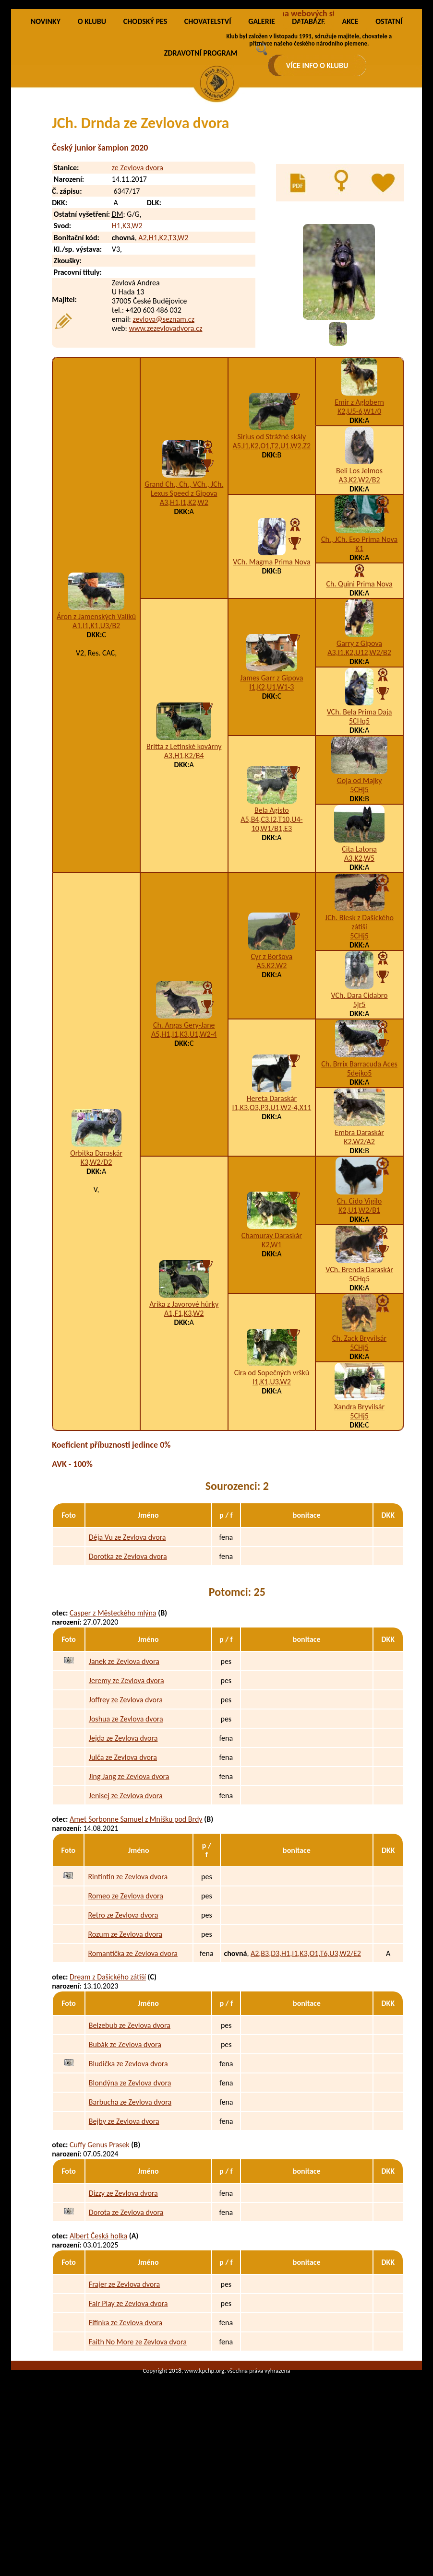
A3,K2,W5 (359, 955)
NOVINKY (45, 118)
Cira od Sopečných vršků (272, 1469)
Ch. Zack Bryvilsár (359, 1435)
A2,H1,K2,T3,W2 (163, 334)
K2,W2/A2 (359, 1238)
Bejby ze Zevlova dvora (124, 2217)
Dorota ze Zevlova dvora (126, 2308)
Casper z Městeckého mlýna (113, 1709)
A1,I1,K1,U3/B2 (96, 722)
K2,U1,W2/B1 (359, 1306)
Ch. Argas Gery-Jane (184, 1121)
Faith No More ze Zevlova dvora (138, 2438)
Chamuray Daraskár (271, 1332)
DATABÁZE (308, 118)
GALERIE (261, 118)
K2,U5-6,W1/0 (359, 508)
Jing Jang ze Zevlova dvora (129, 1872)
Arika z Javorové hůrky (183, 1400)
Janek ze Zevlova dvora (124, 1757)
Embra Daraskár (359, 1229)
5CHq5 (359, 817)
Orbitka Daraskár (96, 1249)
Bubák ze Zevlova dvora (125, 2140)
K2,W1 (272, 1341)
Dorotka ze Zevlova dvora (128, 1653)
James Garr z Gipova (271, 774)
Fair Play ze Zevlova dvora (128, 2399)
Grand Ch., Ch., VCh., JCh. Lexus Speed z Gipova (183, 585)
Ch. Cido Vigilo (359, 1297)
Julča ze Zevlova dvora (123, 1853)
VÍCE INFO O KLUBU (317, 65)
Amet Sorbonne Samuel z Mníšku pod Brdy (136, 1915)
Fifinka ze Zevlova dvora (125, 2419)
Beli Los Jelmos (359, 567)
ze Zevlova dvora (137, 264)
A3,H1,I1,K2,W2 (184, 599)
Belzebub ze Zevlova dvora (129, 2121)
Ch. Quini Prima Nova (359, 680)
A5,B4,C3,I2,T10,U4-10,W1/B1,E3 (271, 921)
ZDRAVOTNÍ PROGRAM (201, 149)
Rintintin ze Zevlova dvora (128, 1973)
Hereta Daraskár (272, 1195)
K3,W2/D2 (96, 1259)
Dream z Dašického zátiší (108, 2073)
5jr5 (359, 1101)
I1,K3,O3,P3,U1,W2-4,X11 (272, 1204)
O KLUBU (92, 118)
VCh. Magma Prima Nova (271, 658)
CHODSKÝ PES (145, 118)
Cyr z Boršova (272, 1053)
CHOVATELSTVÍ (207, 118)
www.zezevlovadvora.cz (165, 425)
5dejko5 (359, 1169)
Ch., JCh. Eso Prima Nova (359, 636)
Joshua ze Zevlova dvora (126, 1815)
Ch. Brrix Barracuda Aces (359, 1160)
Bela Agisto (271, 907)
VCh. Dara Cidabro (359, 1092)
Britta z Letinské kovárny (183, 843)
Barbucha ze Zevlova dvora (130, 2198)
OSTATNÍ (388, 118)
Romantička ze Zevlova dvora (133, 2049)
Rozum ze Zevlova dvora (125, 2030)
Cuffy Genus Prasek (100, 2241)
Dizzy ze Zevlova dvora (123, 2289)
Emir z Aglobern (359, 498)
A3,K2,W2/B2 (359, 576)
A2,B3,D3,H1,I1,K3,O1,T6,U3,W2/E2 (306, 2049)
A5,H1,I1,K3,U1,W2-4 (184, 1131)
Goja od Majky (359, 877)
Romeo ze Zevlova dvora (125, 1992)
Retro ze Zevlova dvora (123, 2011)
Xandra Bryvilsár (359, 1503)
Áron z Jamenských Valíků (96, 713)
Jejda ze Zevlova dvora (123, 1834)
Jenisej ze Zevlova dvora (126, 1892)
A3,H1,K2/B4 (184, 852)
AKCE (350, 118)
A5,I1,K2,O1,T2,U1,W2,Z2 (272, 542)
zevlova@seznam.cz (163, 416)
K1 (359, 645)
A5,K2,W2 (271, 1062)
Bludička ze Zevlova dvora (128, 2160)
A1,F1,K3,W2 (184, 1410)
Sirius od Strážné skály (272, 533)
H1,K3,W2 (127, 322)
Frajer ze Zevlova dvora (124, 2380)
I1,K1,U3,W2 (272, 1478)
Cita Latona (359, 945)
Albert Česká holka (98, 2332)
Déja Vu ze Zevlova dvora (127, 1634)
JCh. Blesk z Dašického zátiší (359, 1019)
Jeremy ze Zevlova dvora (126, 1776)
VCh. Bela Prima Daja (359, 808)
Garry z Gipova (359, 740)
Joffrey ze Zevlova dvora (126, 1796)
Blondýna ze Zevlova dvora (130, 2179)
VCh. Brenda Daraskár (359, 1366)
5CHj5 (359, 886)
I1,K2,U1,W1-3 (271, 783)
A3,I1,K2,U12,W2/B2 (359, 749)
